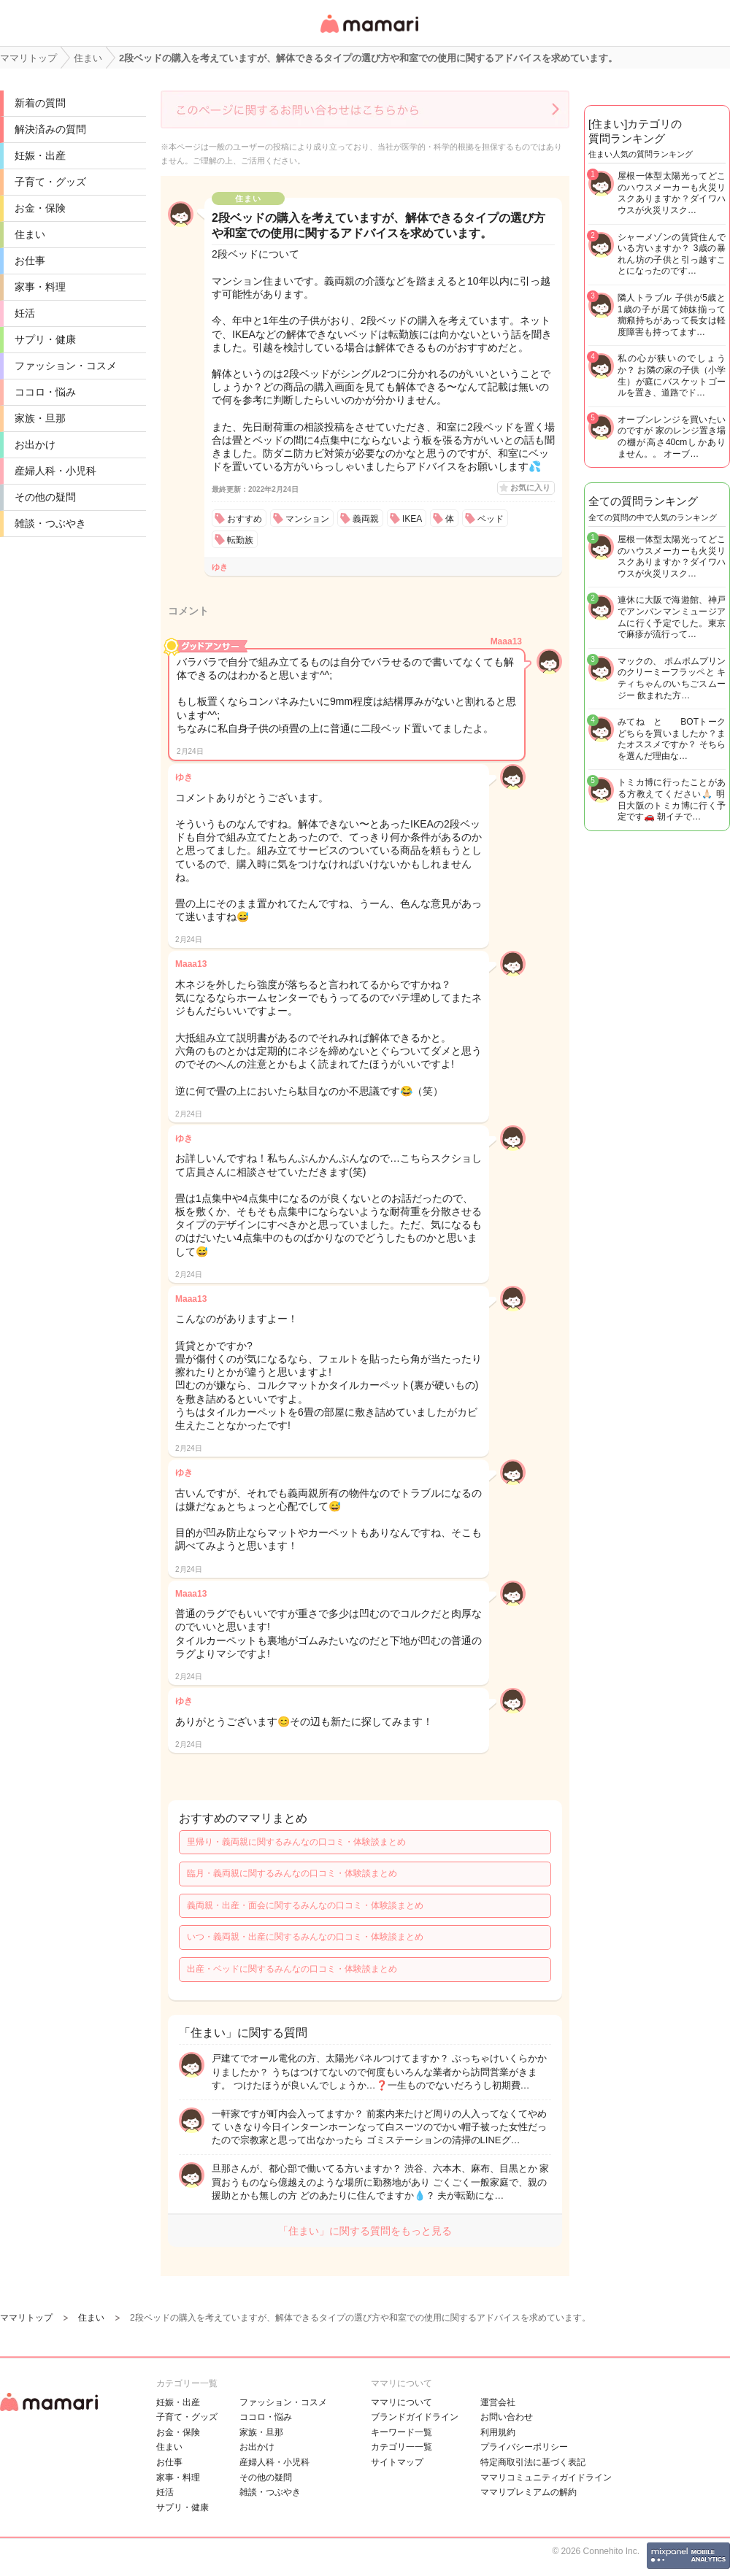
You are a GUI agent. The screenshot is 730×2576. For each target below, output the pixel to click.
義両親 (366, 519)
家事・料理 (40, 287)
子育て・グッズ (50, 182)
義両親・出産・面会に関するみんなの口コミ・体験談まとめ (305, 1905)
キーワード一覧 (401, 2432)
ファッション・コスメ (66, 365)
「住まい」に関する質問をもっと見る (365, 2231)
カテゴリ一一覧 (401, 2447)
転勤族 (240, 540)
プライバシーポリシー (524, 2447)
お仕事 (30, 260)
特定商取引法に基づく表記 (532, 2462)
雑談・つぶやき (50, 523)
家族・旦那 (40, 418)
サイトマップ (397, 2462)
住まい (30, 234)
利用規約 (497, 2432)
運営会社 (497, 2402)
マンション (307, 519)
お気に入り (530, 487)
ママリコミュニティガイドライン (546, 2477)
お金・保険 (40, 208)
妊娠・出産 (40, 155)
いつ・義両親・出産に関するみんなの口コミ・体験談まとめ (305, 1937)
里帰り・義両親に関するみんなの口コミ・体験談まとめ (296, 1842)
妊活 (25, 313)
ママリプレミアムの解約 (528, 2492)
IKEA (412, 519)
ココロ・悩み (45, 392)
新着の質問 (40, 103)
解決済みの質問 (50, 129)
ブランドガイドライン (414, 2417)
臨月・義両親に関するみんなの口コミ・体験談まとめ (292, 1873)
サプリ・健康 (45, 339)
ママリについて (401, 2402)
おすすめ (244, 519)
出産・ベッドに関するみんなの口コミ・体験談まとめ (292, 1969)
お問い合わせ (506, 2417)
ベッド (490, 519)
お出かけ (35, 444)
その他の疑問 (45, 497)
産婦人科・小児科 (55, 471)
